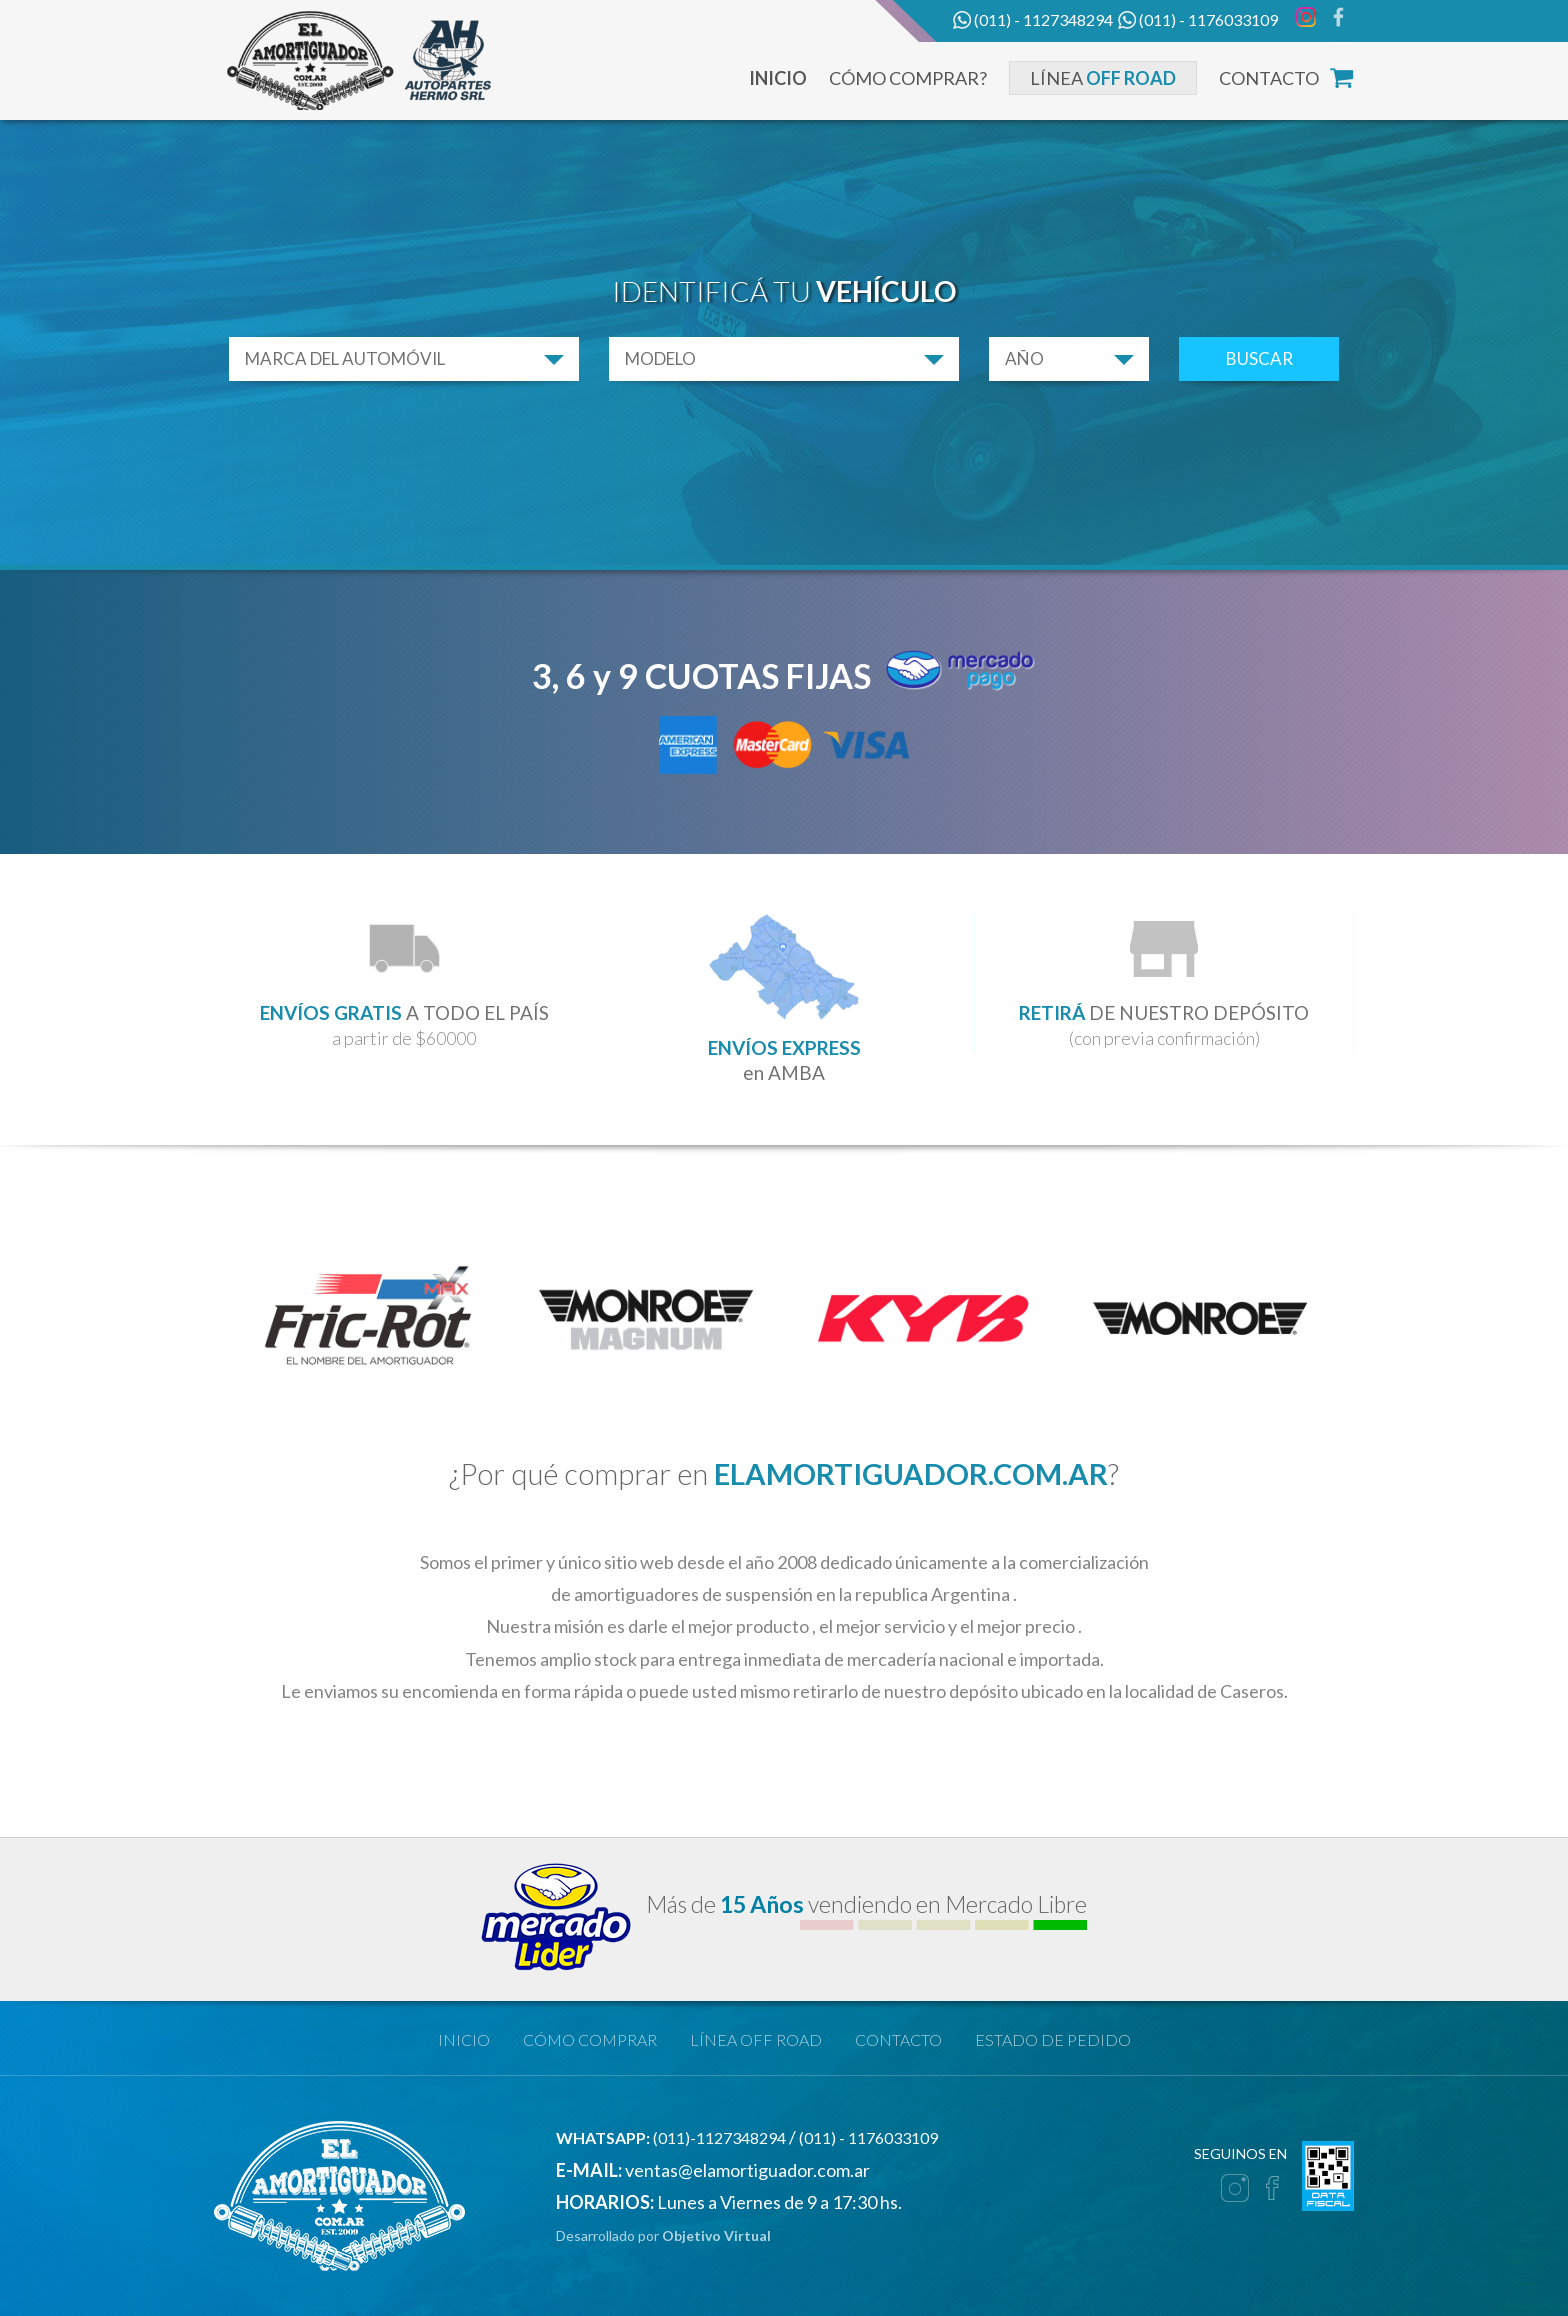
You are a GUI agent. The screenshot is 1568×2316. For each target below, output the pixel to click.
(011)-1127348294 (671, 2137)
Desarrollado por (663, 2235)
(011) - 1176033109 (1198, 21)
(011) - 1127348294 (1033, 21)
